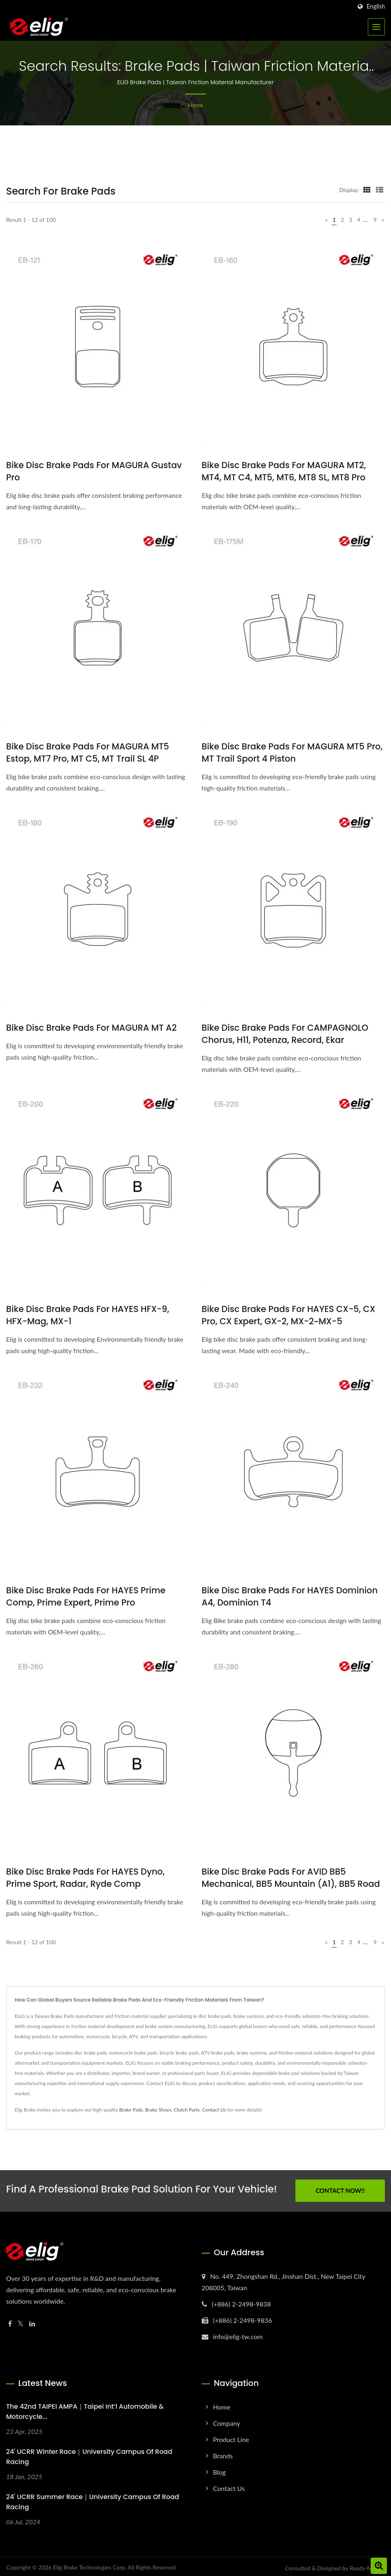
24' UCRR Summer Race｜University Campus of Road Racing (92, 2499)
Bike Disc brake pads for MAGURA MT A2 (91, 1028)
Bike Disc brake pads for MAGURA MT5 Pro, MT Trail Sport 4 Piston (292, 752)
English (376, 6)
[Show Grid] (367, 189)
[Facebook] (10, 2321)
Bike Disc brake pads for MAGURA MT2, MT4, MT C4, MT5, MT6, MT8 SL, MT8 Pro (284, 471)
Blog (219, 2469)
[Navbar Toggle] (376, 26)
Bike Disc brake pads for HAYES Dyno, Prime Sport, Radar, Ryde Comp (85, 1878)
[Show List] (379, 189)
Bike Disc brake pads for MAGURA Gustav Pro (94, 471)
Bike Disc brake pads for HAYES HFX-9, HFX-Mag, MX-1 (87, 1315)
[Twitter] (20, 2321)
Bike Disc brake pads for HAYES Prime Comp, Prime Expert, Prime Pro (86, 1596)
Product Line (231, 2436)
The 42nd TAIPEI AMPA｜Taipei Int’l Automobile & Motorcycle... (85, 2408)
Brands (223, 2453)
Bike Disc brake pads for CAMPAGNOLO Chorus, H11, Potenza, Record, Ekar (285, 1034)
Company (226, 2420)
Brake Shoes (158, 2110)
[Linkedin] (32, 2321)
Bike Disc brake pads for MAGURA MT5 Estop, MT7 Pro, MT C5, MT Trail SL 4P (87, 752)
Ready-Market (367, 2565)
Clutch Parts (187, 2110)
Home (195, 104)
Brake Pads (131, 2110)
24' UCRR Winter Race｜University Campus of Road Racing (89, 2454)
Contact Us (214, 2110)
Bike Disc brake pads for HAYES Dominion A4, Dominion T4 (290, 1596)
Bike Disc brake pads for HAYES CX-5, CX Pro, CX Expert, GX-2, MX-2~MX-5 (289, 1315)
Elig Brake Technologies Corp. (89, 2564)
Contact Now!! (340, 2189)
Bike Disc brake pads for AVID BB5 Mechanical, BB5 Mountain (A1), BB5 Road (291, 1878)
